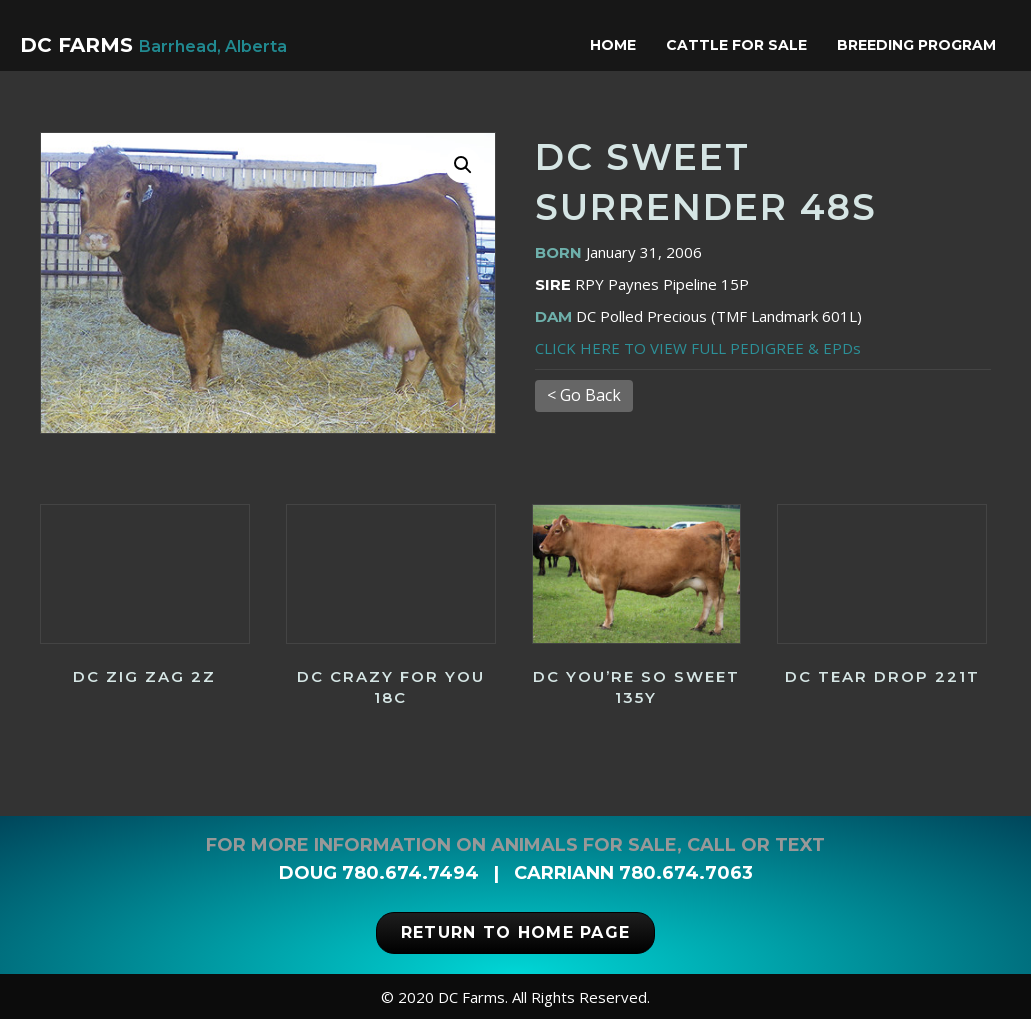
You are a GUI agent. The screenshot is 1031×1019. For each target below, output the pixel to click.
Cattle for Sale (741, 45)
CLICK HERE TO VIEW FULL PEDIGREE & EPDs (698, 348)
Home (618, 45)
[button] (463, 165)
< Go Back (584, 395)
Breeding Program (921, 45)
